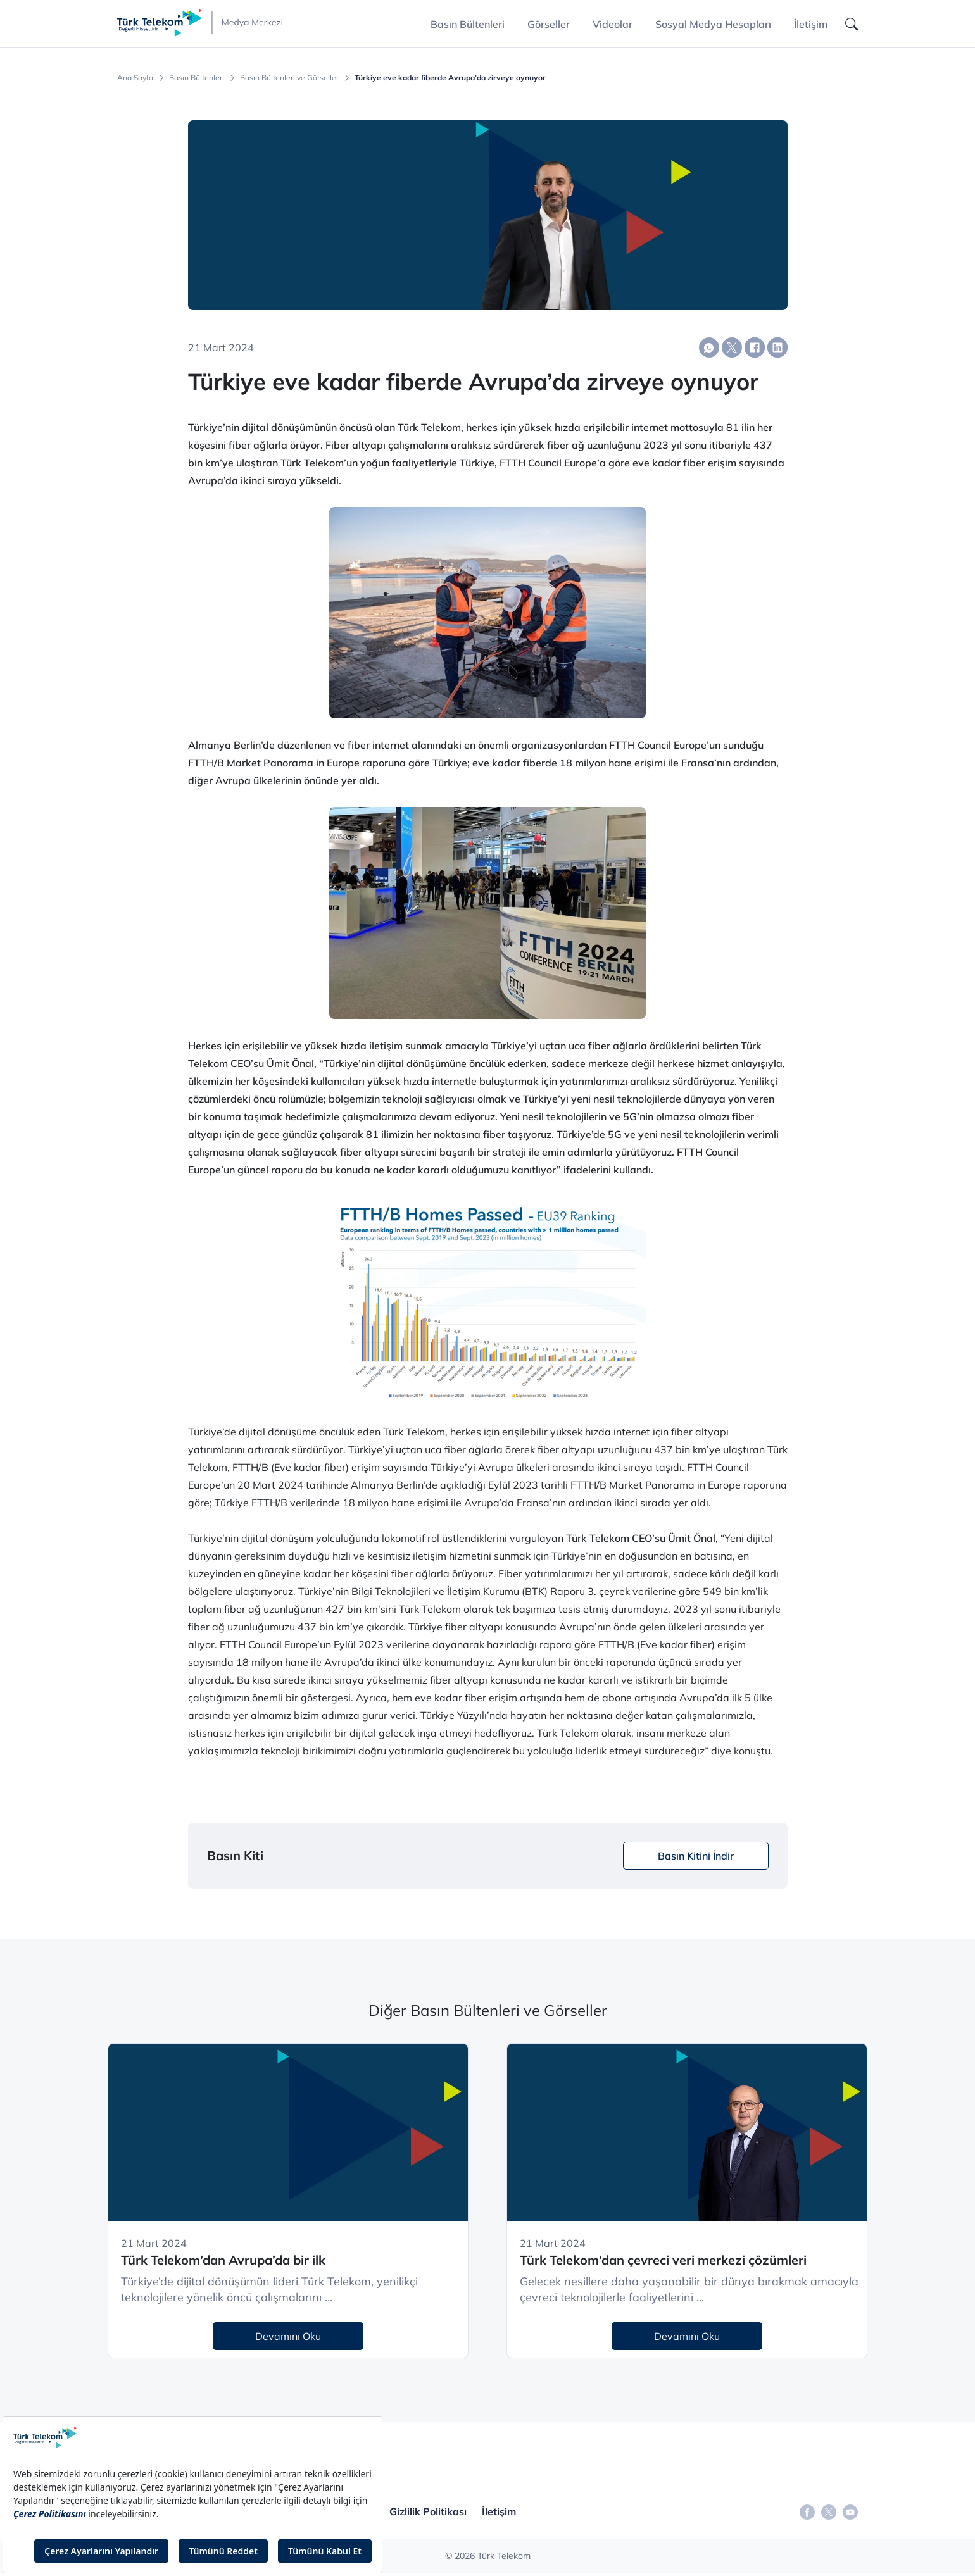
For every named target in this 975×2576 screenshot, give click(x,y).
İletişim (810, 24)
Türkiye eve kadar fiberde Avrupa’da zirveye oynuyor (450, 78)
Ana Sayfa (135, 78)
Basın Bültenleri (196, 78)
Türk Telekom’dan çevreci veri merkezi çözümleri (663, 2260)
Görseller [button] (548, 24)
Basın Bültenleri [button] (468, 24)
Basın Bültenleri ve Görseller (289, 78)
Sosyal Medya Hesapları (713, 24)
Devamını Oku (288, 2336)
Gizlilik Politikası (428, 2511)
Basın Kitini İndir (696, 1855)
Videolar (612, 24)
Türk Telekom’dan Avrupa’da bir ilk (223, 2260)
